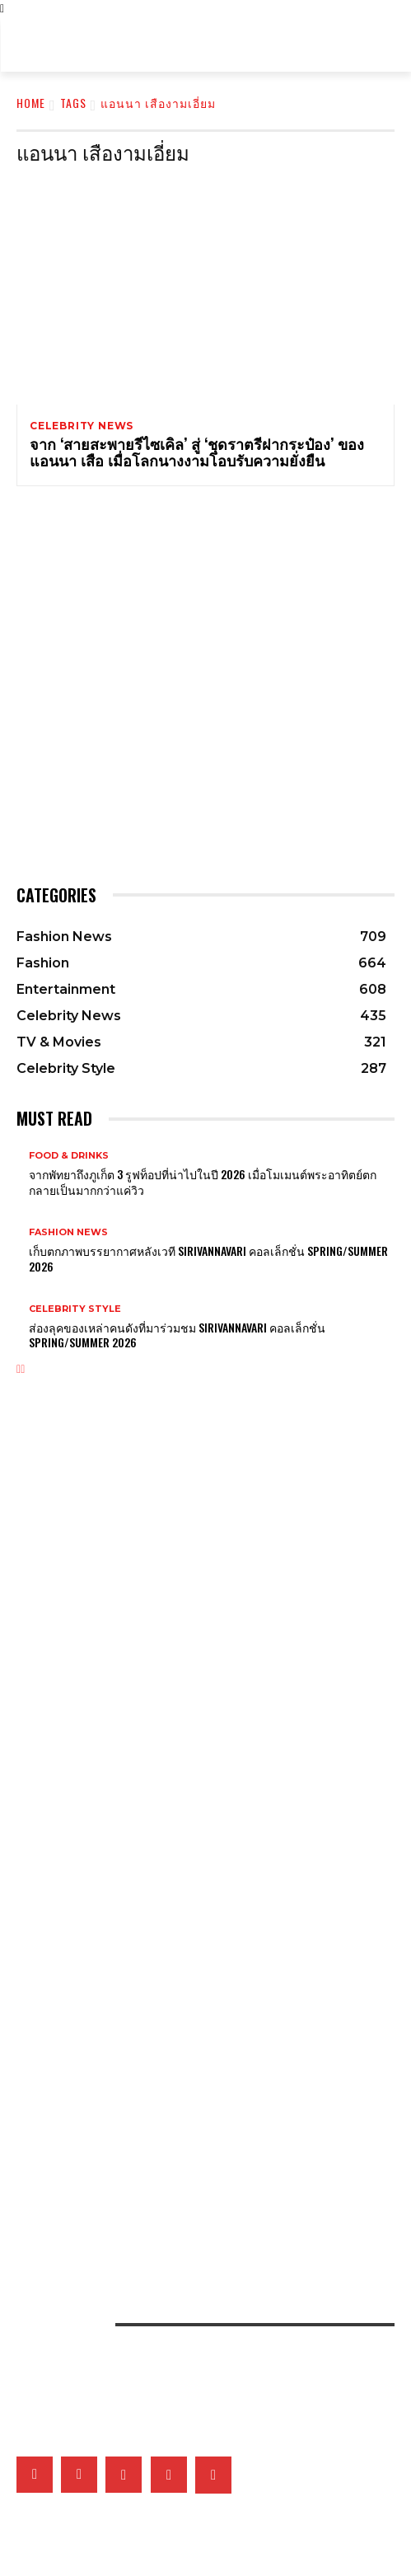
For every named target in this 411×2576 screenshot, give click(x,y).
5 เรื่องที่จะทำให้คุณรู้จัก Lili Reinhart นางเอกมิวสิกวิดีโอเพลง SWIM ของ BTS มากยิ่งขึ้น (182, 1941)
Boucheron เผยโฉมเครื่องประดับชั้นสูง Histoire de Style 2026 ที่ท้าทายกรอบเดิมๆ (183, 1779)
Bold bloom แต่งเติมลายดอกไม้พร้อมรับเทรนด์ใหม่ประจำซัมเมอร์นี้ (144, 1506)
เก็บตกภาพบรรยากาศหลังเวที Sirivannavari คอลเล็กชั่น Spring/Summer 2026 (208, 1258)
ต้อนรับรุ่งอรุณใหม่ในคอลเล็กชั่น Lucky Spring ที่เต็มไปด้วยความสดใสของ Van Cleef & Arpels (203, 1751)
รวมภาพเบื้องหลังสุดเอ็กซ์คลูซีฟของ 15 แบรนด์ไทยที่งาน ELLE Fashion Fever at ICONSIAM (191, 2209)
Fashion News (68, 1232)
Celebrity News (81, 426)
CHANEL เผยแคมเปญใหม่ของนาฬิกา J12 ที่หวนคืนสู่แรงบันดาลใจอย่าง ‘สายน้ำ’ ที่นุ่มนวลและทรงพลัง (199, 1807)
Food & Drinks (69, 1155)
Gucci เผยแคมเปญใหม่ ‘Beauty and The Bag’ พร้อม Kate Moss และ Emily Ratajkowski (196, 1562)
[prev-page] (18, 1369)
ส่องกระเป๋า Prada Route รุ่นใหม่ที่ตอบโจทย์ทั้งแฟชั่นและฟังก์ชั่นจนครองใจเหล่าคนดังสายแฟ (190, 1534)
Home (30, 102)
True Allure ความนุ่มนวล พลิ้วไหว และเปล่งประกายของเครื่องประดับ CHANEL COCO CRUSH (192, 1723)
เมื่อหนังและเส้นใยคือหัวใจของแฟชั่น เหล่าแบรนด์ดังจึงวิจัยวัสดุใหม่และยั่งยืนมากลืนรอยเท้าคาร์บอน (198, 2082)
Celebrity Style (75, 1309)
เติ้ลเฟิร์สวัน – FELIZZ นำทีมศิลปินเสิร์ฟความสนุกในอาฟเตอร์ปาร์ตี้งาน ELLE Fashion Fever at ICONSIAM (195, 2141)
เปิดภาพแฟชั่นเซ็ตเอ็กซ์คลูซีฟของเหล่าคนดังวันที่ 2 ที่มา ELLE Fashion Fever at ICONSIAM (189, 2110)
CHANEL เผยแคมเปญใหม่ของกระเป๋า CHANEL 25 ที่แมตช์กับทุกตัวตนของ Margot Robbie (189, 1590)
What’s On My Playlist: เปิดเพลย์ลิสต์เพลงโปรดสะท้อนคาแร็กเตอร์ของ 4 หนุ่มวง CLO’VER (191, 1913)
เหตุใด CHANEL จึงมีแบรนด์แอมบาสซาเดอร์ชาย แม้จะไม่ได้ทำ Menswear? (154, 1618)
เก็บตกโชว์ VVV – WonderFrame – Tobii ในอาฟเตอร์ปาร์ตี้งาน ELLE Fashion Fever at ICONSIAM (186, 2177)
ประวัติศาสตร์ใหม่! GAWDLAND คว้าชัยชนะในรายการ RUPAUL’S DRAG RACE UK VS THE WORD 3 (197, 1969)
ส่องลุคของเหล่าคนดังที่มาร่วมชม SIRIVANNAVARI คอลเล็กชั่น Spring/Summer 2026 (177, 1334)
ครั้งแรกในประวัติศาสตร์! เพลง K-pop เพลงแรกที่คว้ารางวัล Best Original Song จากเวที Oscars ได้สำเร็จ (205, 2000)
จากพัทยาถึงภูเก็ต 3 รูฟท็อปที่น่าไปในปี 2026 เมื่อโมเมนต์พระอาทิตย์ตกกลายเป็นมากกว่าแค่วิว (202, 1181)
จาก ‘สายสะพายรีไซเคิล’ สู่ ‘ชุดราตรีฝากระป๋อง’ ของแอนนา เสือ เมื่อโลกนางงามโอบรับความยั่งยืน (197, 452)
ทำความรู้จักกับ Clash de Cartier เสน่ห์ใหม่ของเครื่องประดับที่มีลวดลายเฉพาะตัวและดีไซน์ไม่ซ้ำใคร (202, 1695)
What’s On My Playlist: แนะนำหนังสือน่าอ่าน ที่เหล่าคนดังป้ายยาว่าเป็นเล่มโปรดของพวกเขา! (191, 1885)
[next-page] (23, 1369)
